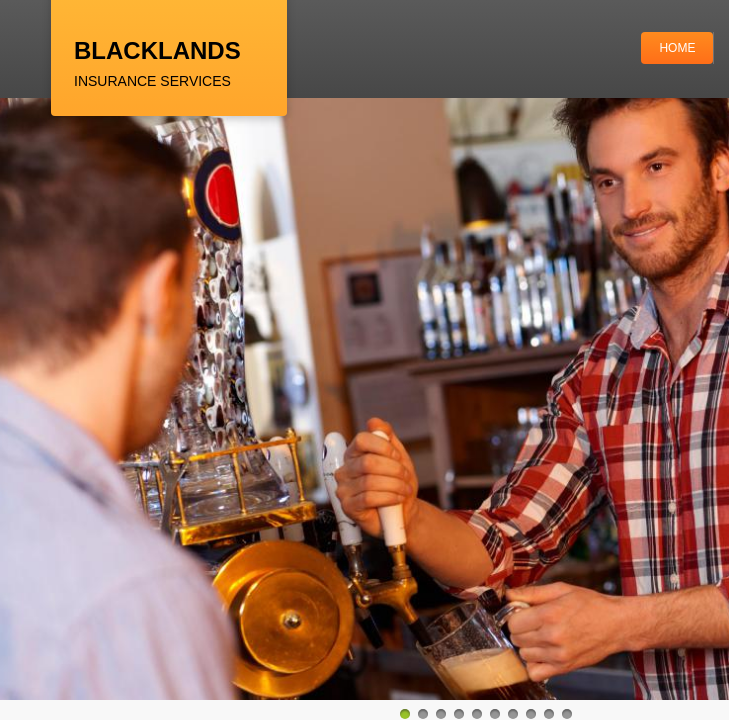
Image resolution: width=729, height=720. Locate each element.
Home (677, 48)
